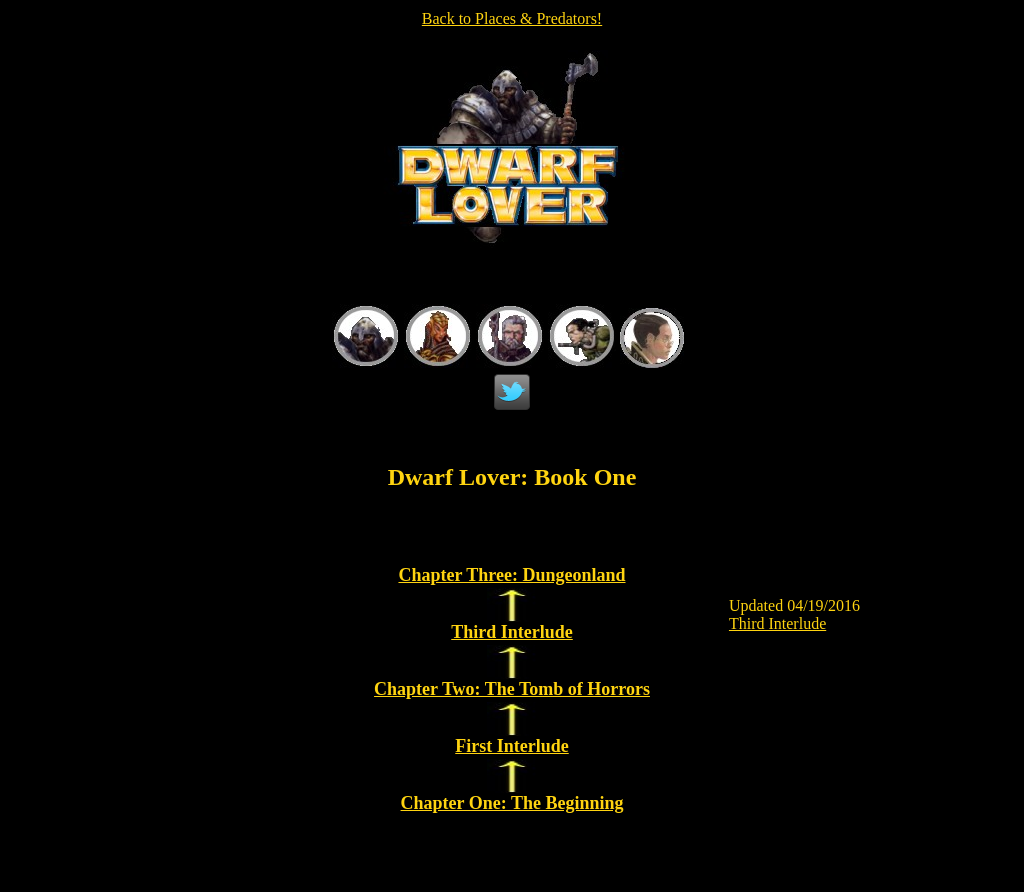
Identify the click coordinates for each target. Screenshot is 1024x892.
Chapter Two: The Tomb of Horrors (512, 689)
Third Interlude (512, 632)
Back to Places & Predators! (512, 18)
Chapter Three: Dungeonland (511, 575)
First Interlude (511, 746)
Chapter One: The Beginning (512, 803)
